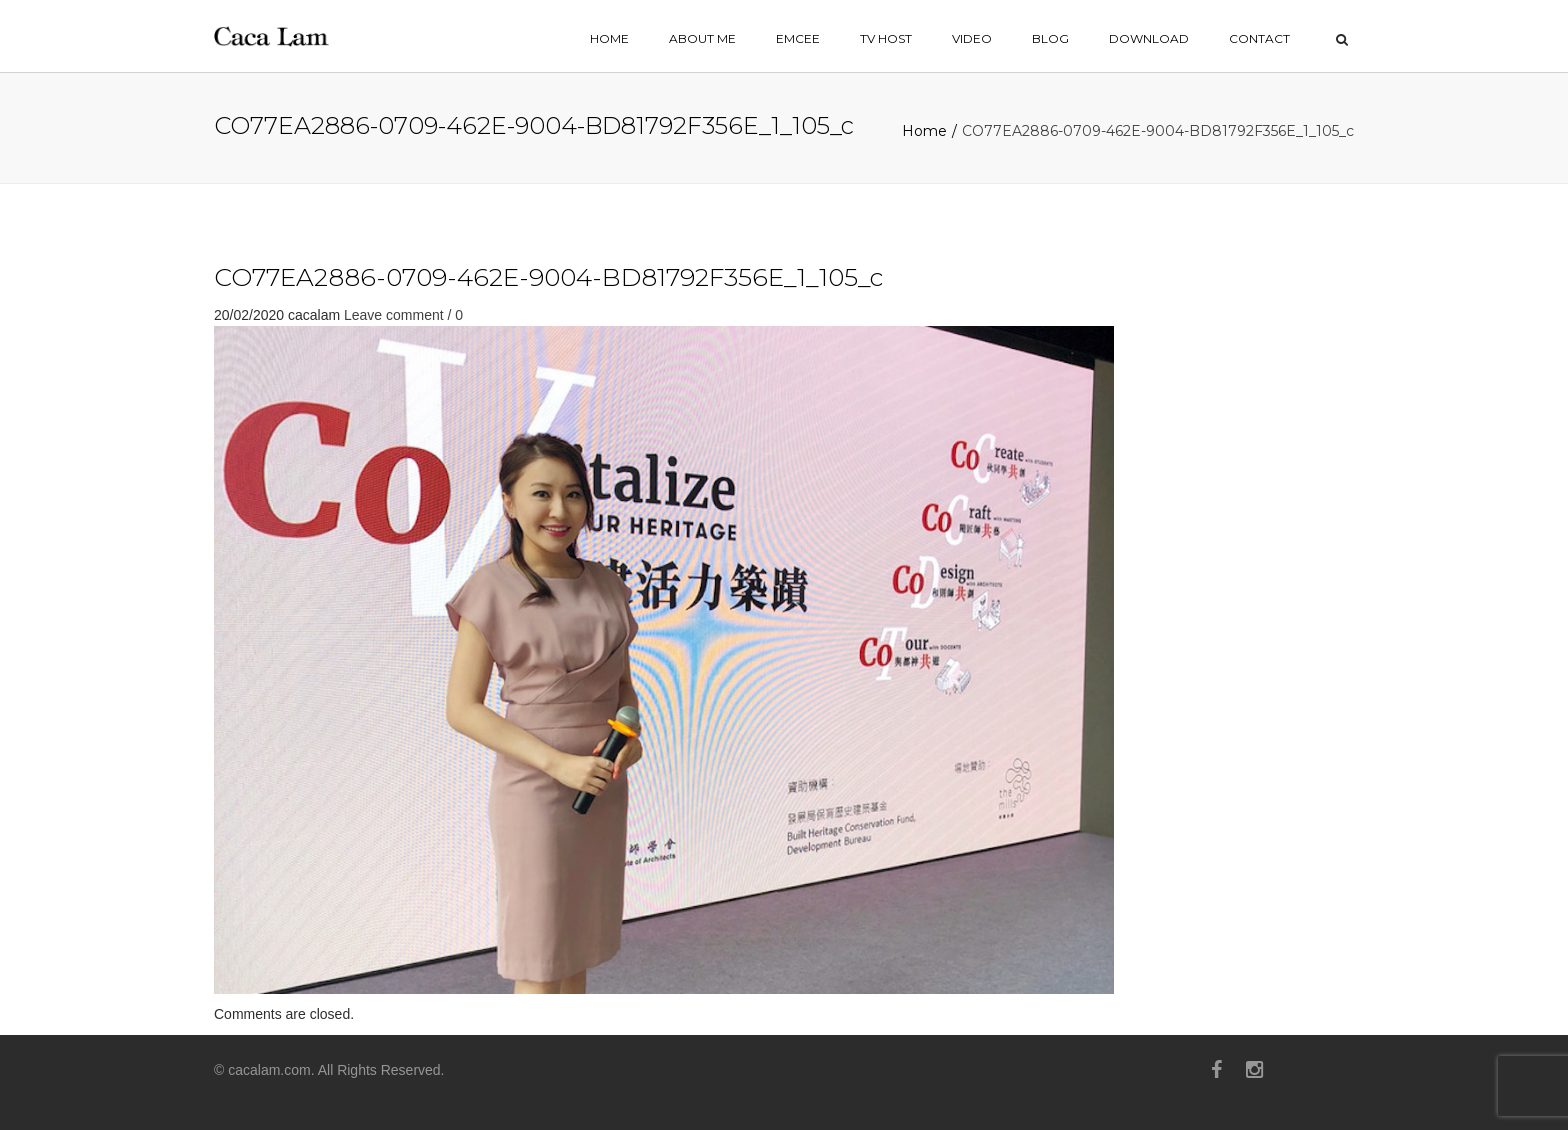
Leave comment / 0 (403, 315)
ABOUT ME (702, 38)
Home (924, 131)
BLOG (1050, 38)
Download (1149, 38)
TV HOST (886, 38)
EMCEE (798, 38)
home (609, 38)
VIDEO (972, 38)
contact (1259, 38)
